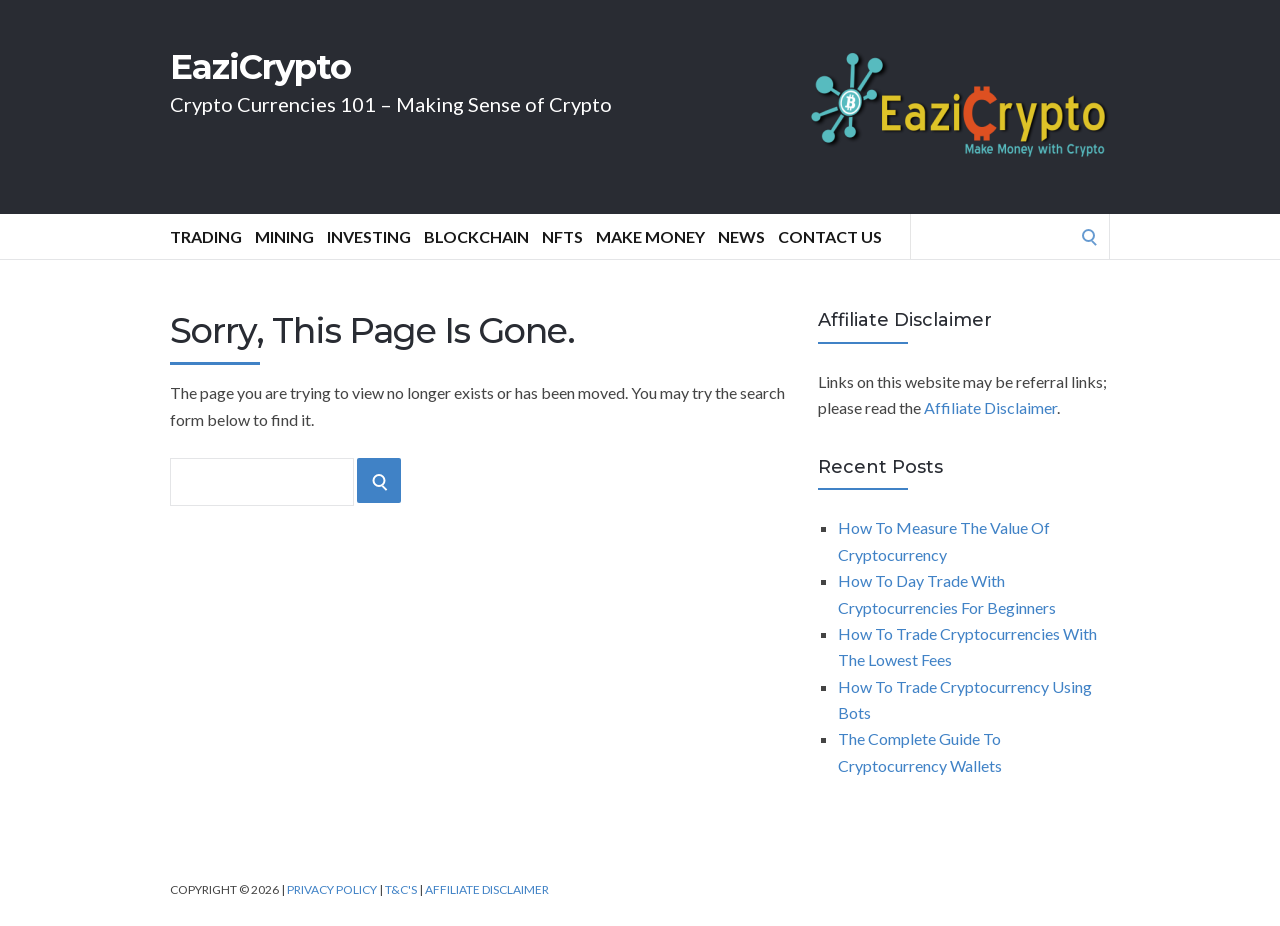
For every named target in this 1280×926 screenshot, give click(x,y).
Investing (369, 236)
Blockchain (476, 236)
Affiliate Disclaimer (990, 407)
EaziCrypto (260, 67)
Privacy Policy (332, 889)
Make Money (650, 236)
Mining (284, 236)
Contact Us (830, 236)
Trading (206, 236)
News (741, 236)
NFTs (562, 236)
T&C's (401, 889)
